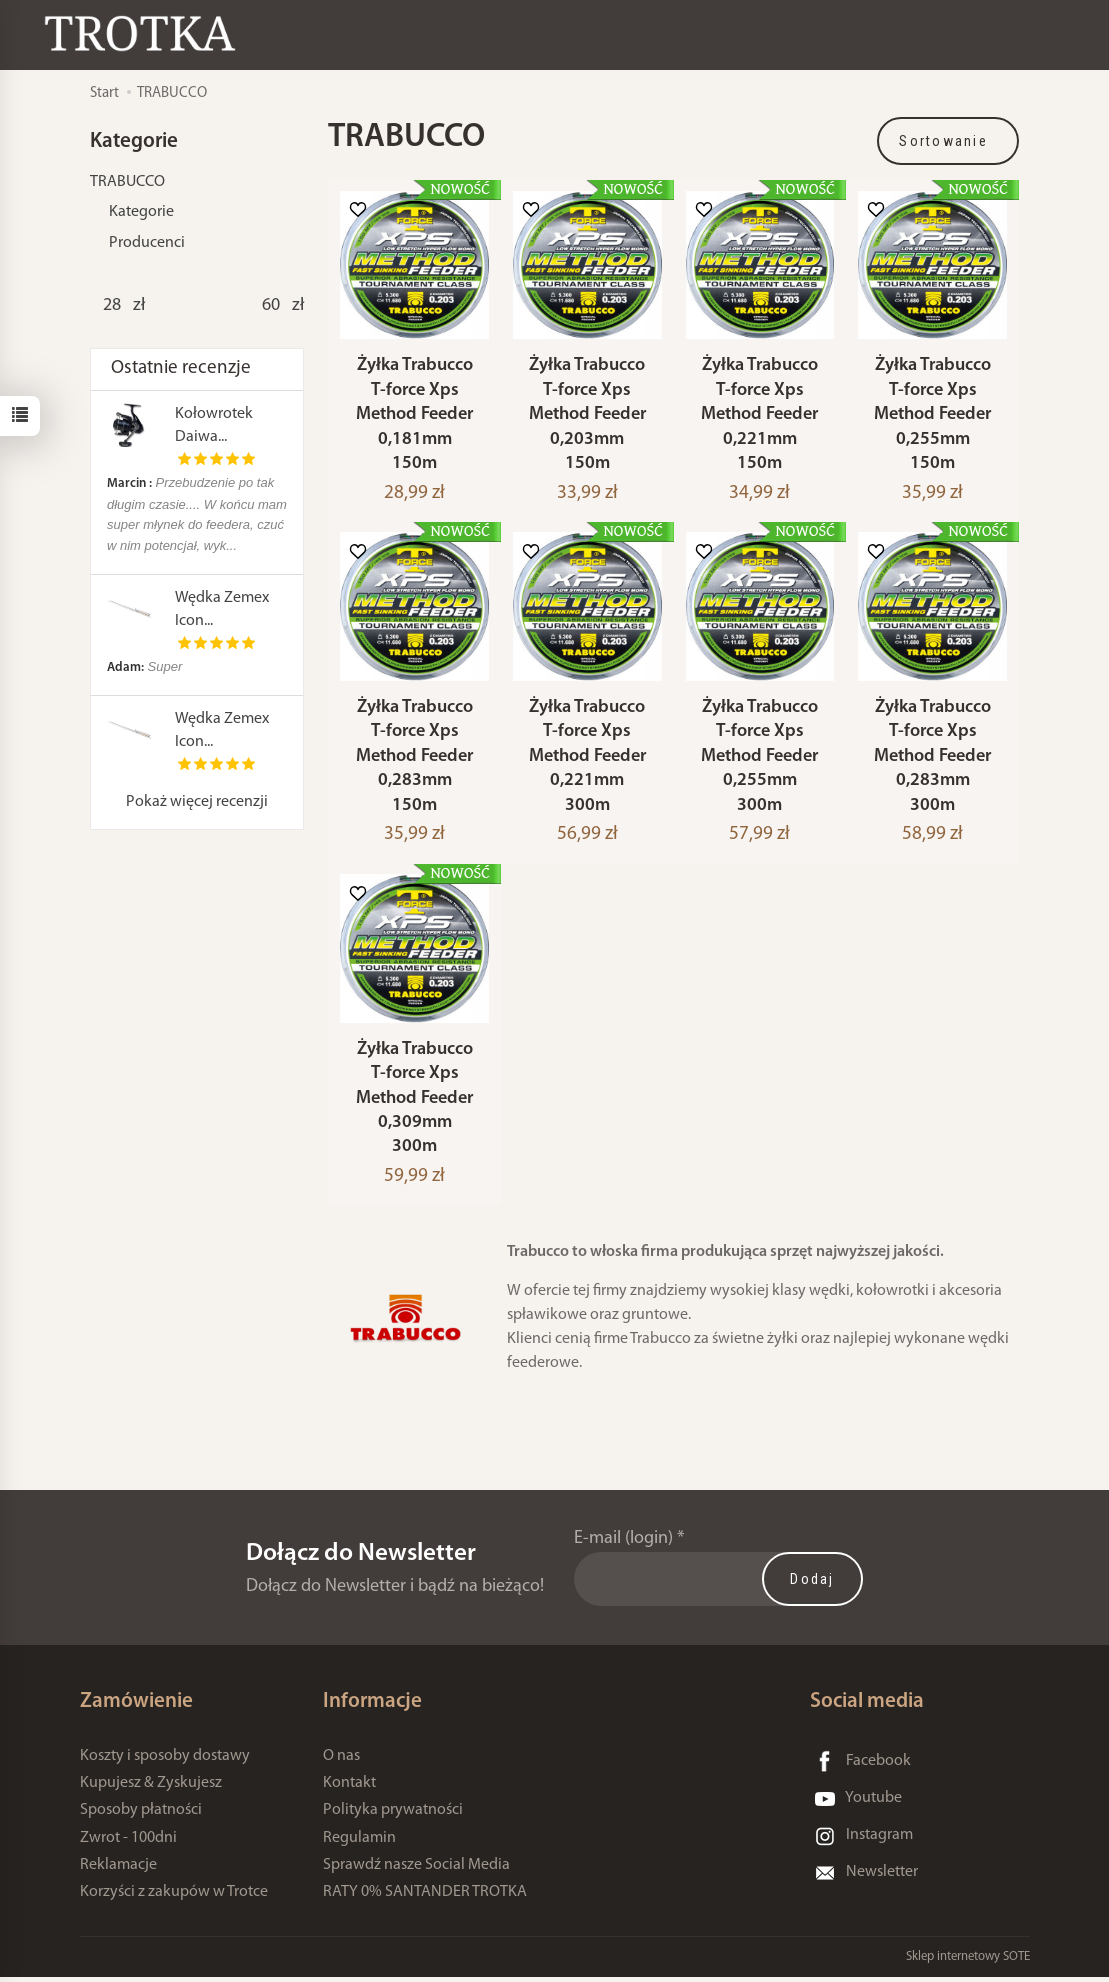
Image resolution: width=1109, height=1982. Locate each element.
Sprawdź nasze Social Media (416, 1870)
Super (144, 666)
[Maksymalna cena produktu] (270, 306)
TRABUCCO (127, 182)
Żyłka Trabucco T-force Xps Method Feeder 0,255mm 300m (759, 759)
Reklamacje (118, 1870)
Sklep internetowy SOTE (968, 1961)
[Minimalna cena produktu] (111, 306)
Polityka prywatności (393, 1816)
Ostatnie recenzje (181, 368)
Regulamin (359, 1843)
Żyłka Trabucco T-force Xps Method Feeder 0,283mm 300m (932, 759)
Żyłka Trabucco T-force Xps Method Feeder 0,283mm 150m (414, 759)
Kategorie (141, 212)
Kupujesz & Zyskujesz (151, 1789)
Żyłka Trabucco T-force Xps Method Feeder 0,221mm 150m (759, 416)
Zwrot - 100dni (128, 1843)
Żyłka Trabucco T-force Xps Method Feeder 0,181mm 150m (414, 416)
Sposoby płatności (141, 1816)
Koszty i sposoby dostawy (165, 1761)
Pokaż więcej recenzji (197, 802)
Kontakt (349, 1789)
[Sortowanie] (948, 141)
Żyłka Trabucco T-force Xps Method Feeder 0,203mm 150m (587, 416)
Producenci (147, 243)
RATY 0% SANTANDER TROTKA (425, 1897)
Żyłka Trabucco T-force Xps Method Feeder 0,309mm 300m (414, 1103)
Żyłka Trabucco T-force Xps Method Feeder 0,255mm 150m (932, 416)
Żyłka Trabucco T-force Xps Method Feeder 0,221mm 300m (587, 759)
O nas (341, 1761)
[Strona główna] (145, 33)
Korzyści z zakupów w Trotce (174, 1897)
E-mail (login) (623, 1543)
